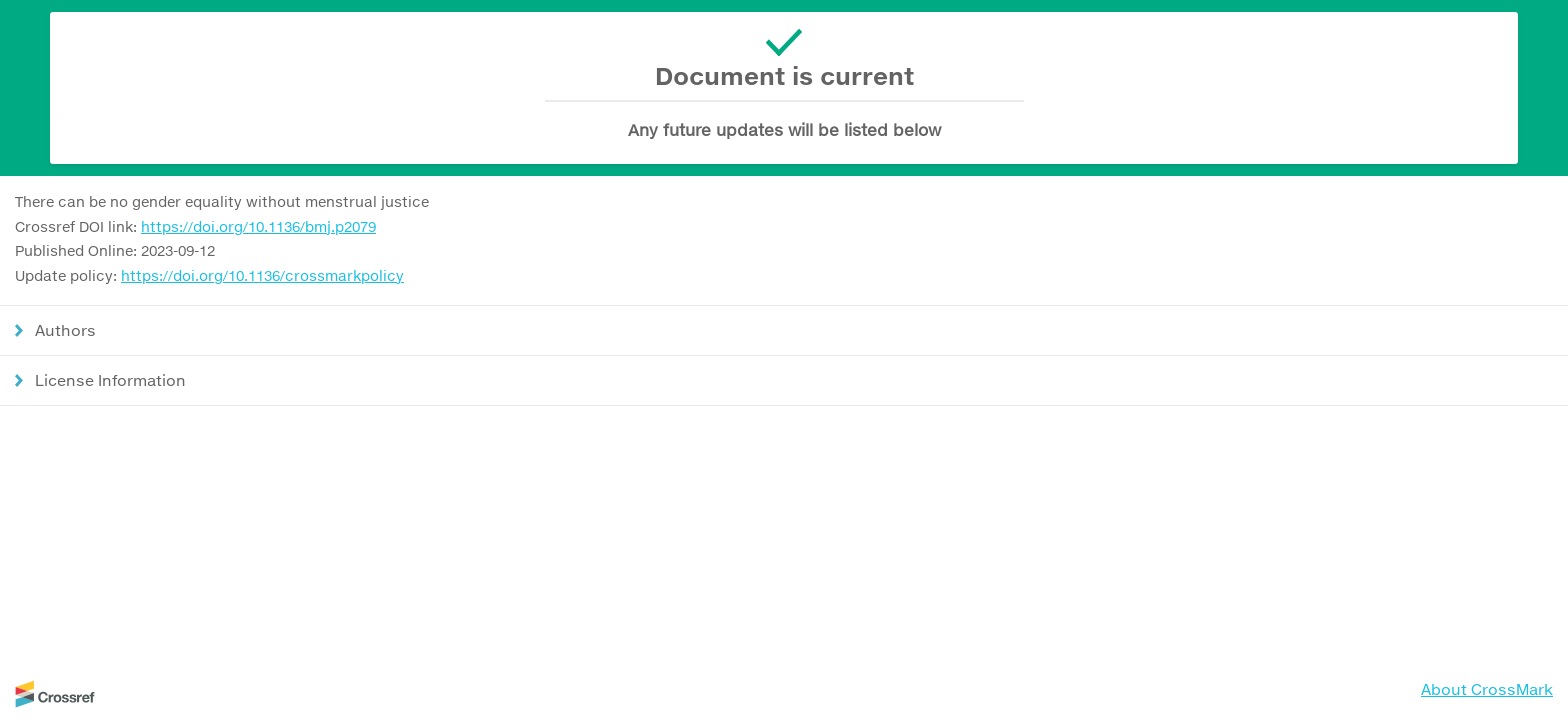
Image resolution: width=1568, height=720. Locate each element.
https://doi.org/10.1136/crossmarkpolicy (262, 275)
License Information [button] (110, 380)
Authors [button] (65, 330)
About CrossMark (1487, 689)
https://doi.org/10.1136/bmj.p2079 (258, 226)
